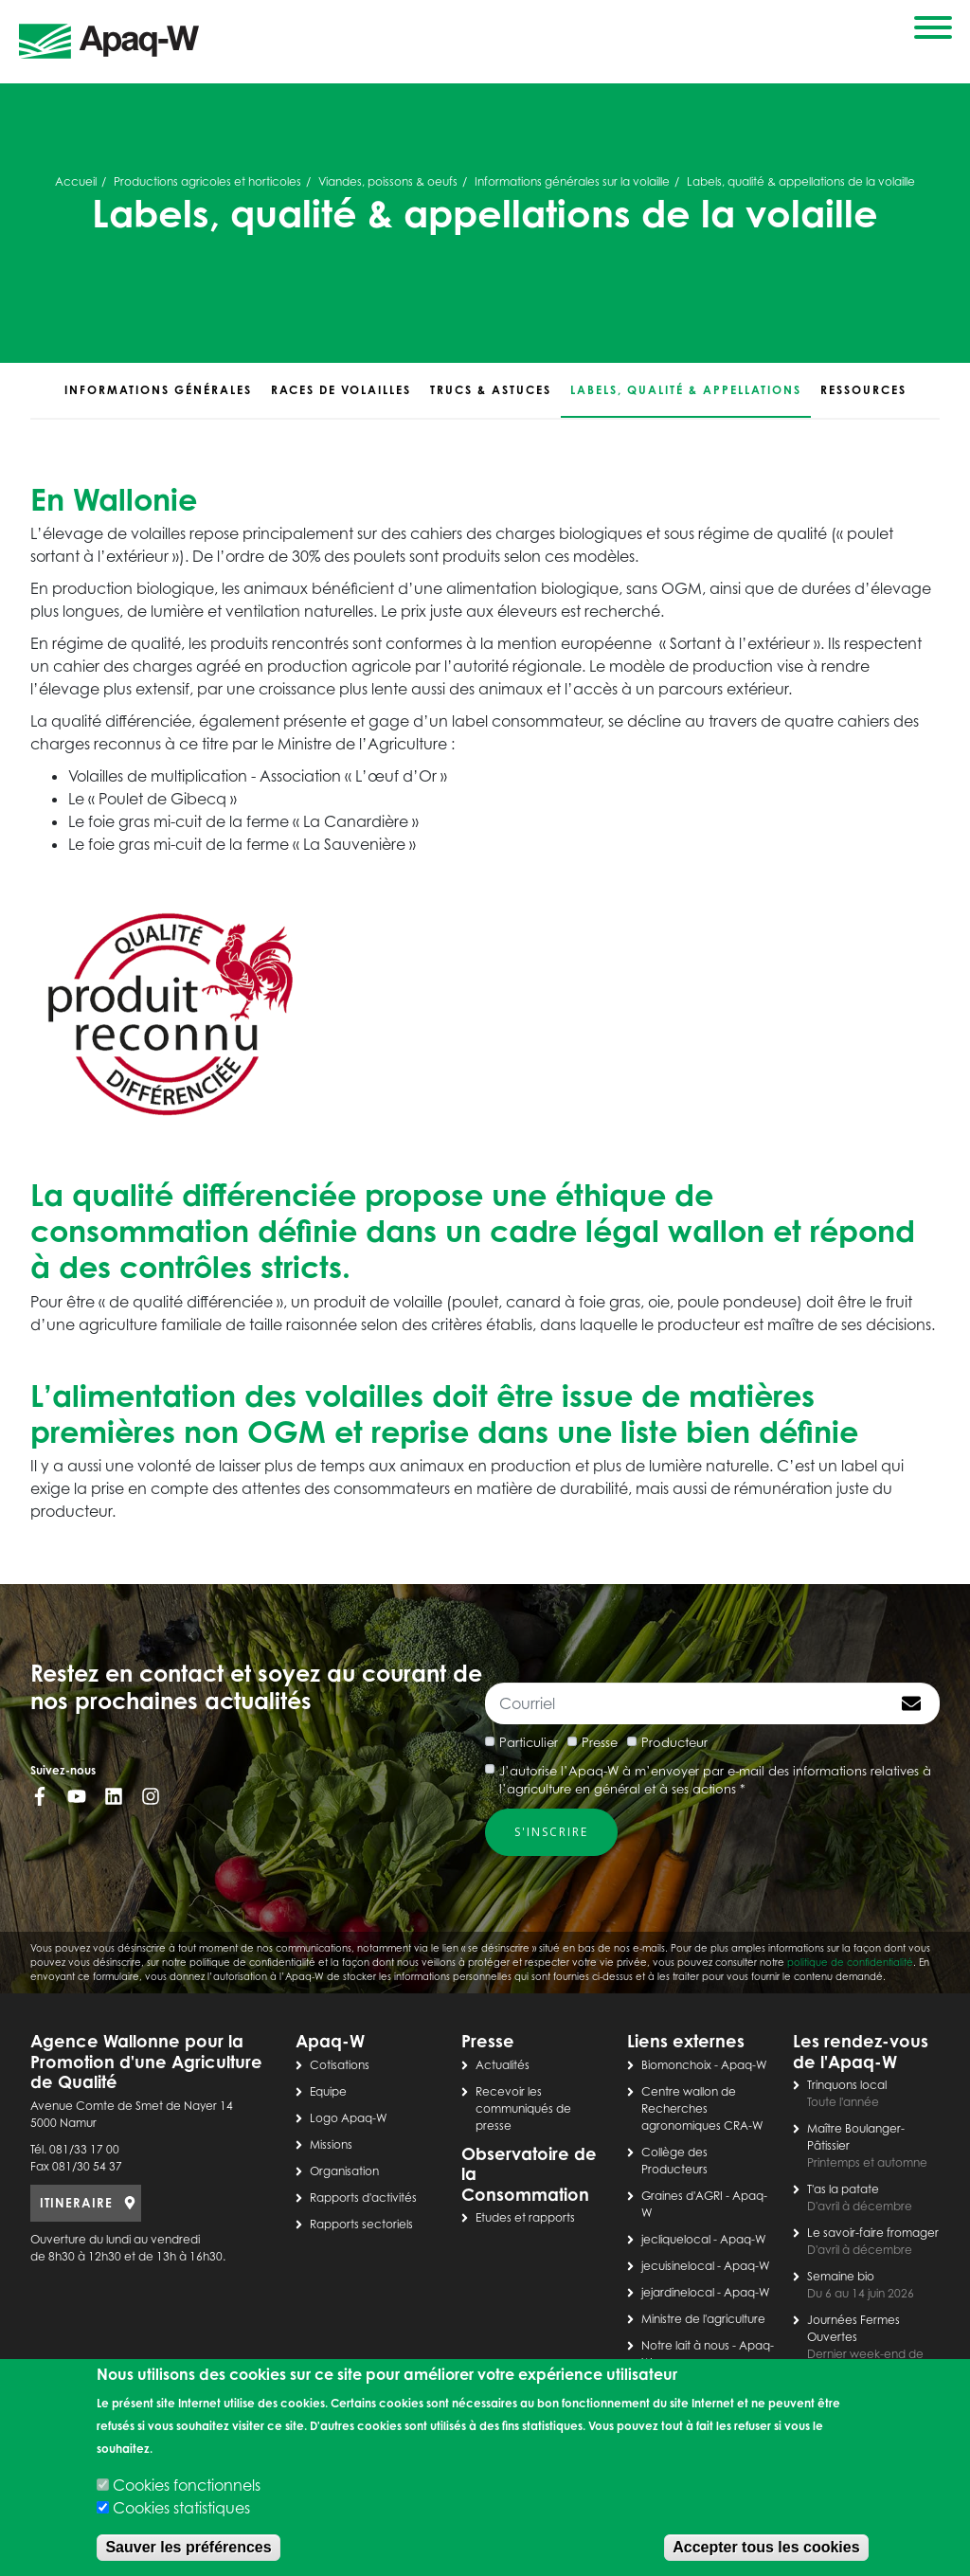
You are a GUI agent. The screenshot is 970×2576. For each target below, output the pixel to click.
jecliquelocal (675, 2239)
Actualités (503, 2065)
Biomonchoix (676, 2065)
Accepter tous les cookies (766, 2547)
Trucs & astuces (490, 390)
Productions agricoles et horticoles (207, 181)
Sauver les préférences (188, 2547)
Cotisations (339, 2065)
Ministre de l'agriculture (703, 2319)
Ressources (863, 390)
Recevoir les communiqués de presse (523, 2108)
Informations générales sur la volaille (572, 181)
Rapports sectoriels (361, 2224)
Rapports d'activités (363, 2197)
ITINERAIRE (76, 2202)
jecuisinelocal (677, 2266)
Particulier (528, 1742)
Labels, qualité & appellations (685, 390)
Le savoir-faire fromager (873, 2232)
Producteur (674, 1742)
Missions (331, 2144)
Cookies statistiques (181, 2507)
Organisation (344, 2171)
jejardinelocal (677, 2292)
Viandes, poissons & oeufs (388, 181)
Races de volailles (341, 390)
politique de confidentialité (850, 1962)
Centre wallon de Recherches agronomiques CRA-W (702, 2108)
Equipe (328, 2091)
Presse (600, 1742)
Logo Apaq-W (348, 2118)
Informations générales (158, 390)
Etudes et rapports (525, 2217)
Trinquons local (847, 2085)
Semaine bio (840, 2276)
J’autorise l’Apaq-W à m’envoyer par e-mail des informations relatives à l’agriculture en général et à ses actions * (715, 1780)
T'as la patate (843, 2189)
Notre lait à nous (685, 2345)
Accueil (76, 181)
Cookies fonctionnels (186, 2485)
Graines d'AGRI (682, 2196)
